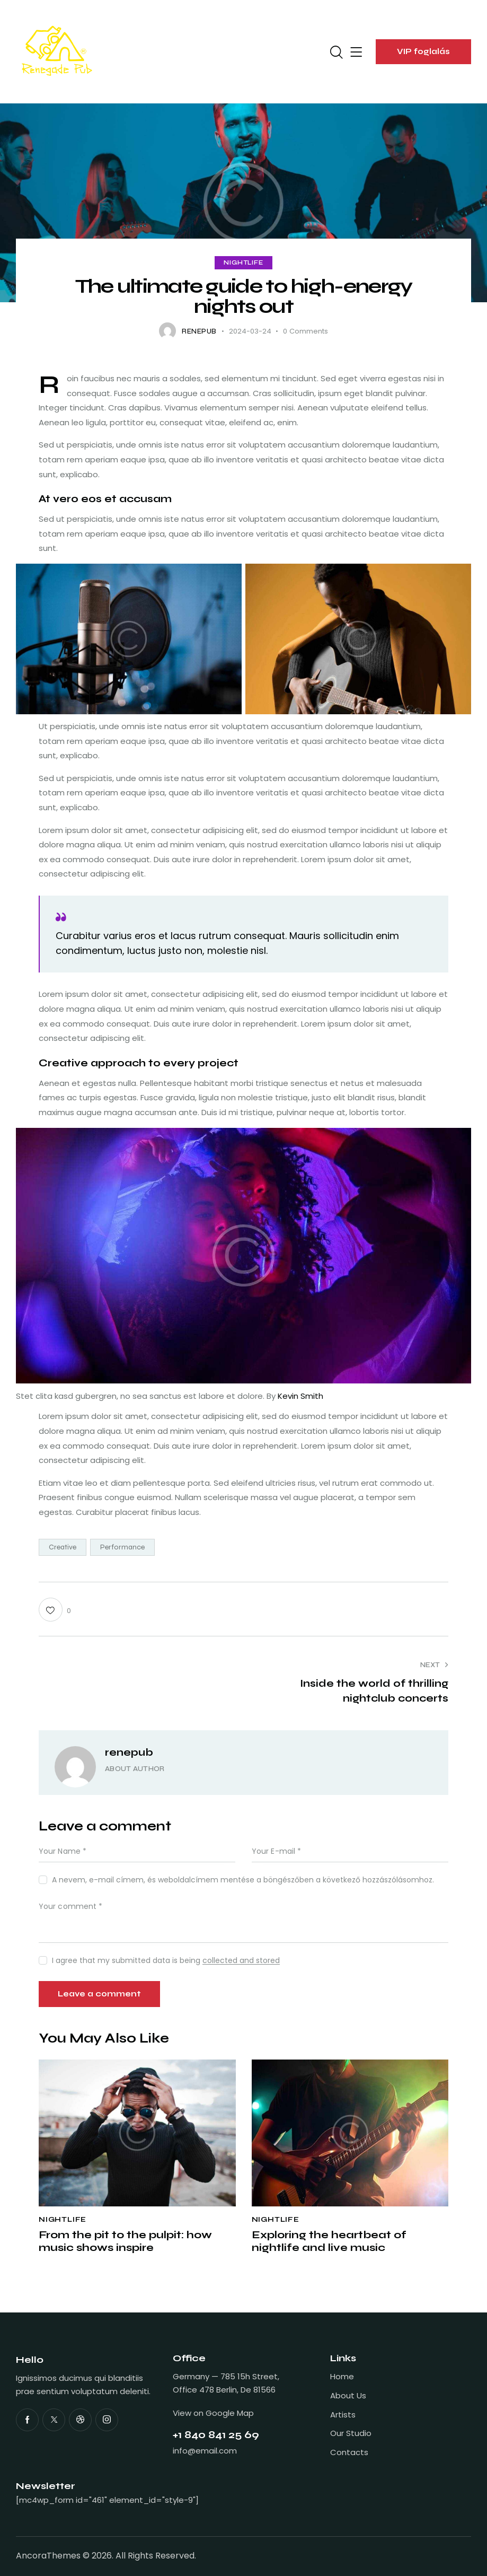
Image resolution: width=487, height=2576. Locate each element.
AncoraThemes (48, 2555)
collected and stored (241, 1961)
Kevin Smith (300, 1395)
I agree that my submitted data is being (166, 1960)
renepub (129, 1752)
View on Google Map (213, 2413)
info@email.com (205, 2450)
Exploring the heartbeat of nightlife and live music (329, 2241)
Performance (122, 1547)
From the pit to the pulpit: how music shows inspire (125, 2241)
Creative (62, 1547)
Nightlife (243, 262)
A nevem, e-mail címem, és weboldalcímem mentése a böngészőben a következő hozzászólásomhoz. (243, 1879)
